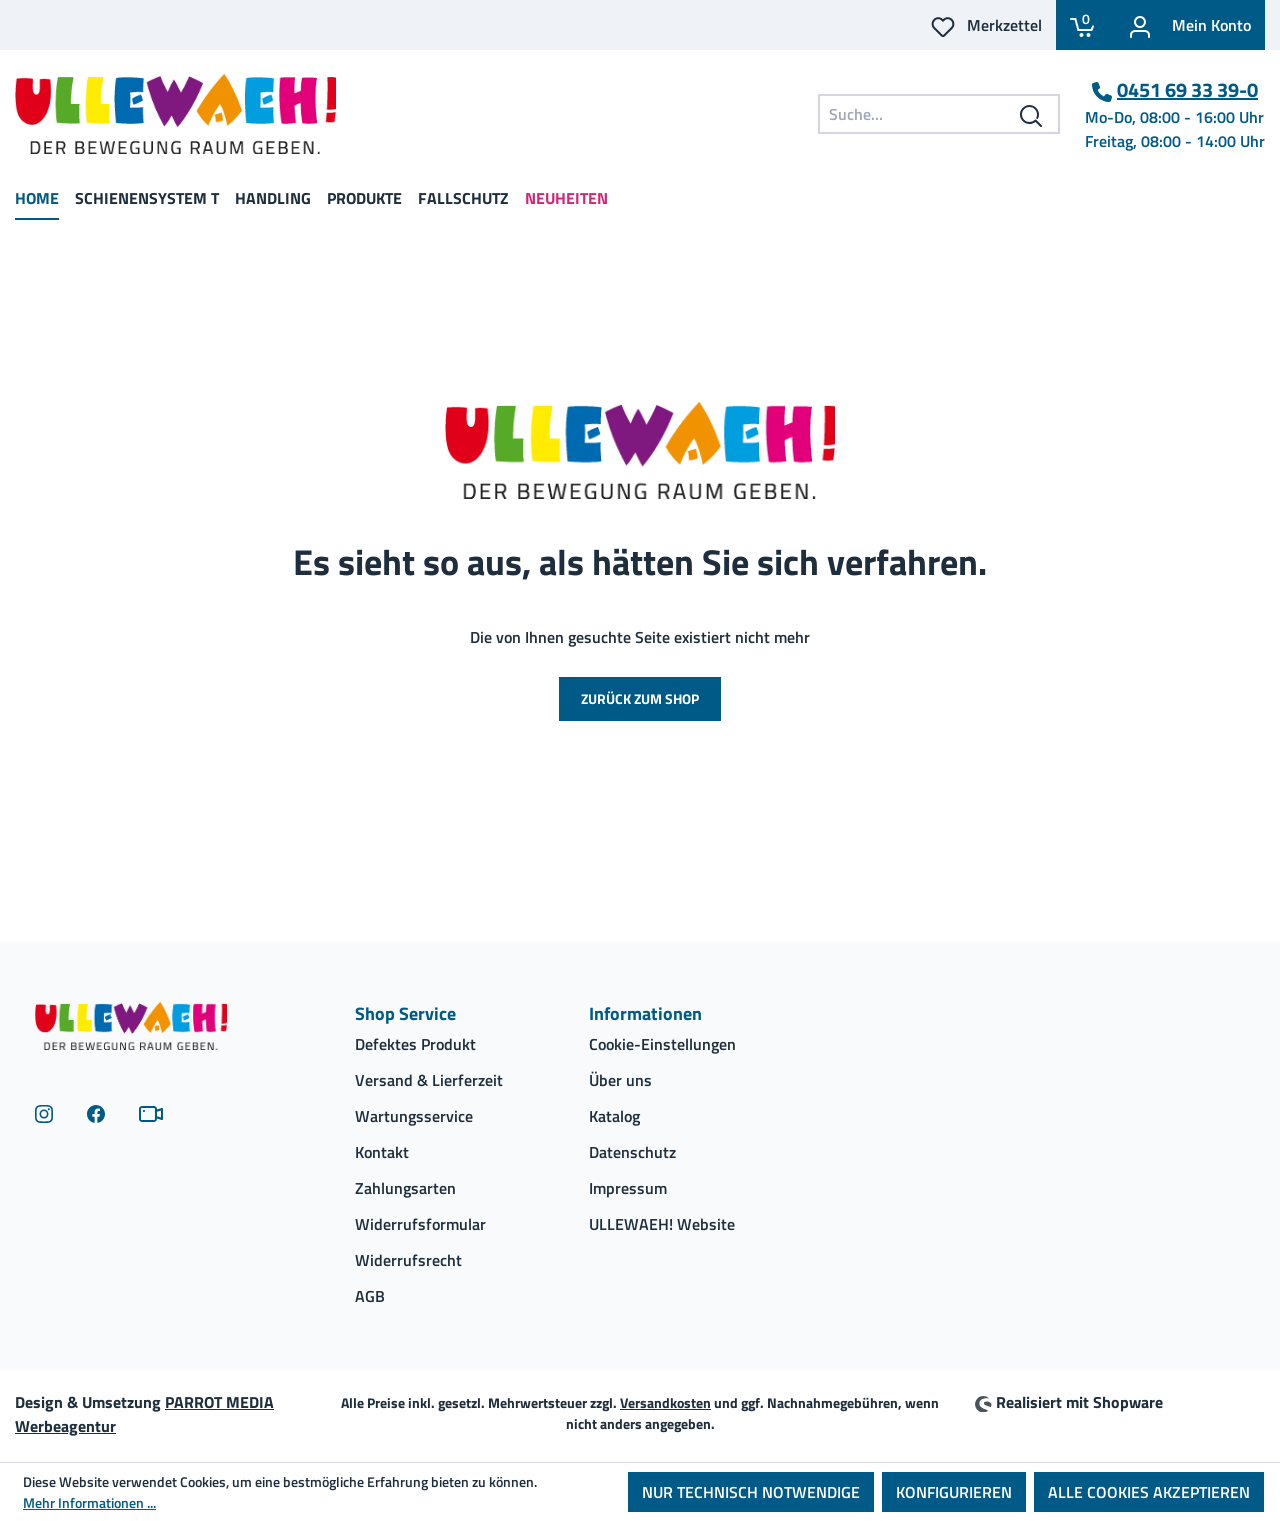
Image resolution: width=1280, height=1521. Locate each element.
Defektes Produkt (415, 1044)
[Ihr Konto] (1186, 25)
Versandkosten (665, 1402)
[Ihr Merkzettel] (986, 25)
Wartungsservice (414, 1116)
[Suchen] (1032, 114)
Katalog (614, 1116)
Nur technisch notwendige (751, 1492)
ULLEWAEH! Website (662, 1224)
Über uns (620, 1080)
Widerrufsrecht (408, 1260)
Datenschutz (632, 1152)
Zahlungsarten (405, 1188)
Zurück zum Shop (640, 698)
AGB (370, 1296)
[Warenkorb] (1082, 25)
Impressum (628, 1188)
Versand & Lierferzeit (429, 1080)
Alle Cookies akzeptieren (1149, 1492)
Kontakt (382, 1152)
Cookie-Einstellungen (662, 1044)
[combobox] (939, 114)
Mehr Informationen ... (89, 1502)
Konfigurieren (954, 1492)
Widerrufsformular (420, 1224)
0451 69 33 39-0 (1187, 90)
